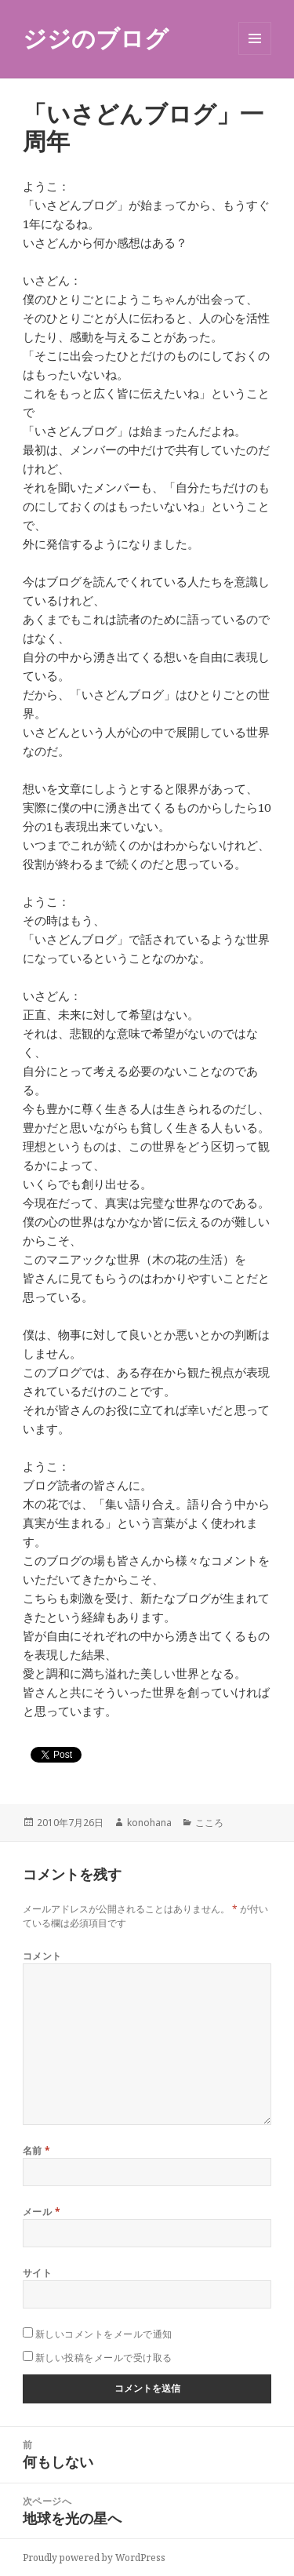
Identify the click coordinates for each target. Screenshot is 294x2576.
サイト (37, 2272)
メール (41, 2211)
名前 (37, 2150)
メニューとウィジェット (255, 54)
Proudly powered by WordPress (94, 2557)
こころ (209, 1822)
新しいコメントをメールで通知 (103, 2334)
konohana (149, 1822)
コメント (42, 1956)
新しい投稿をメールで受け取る (103, 2357)
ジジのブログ (96, 38)
